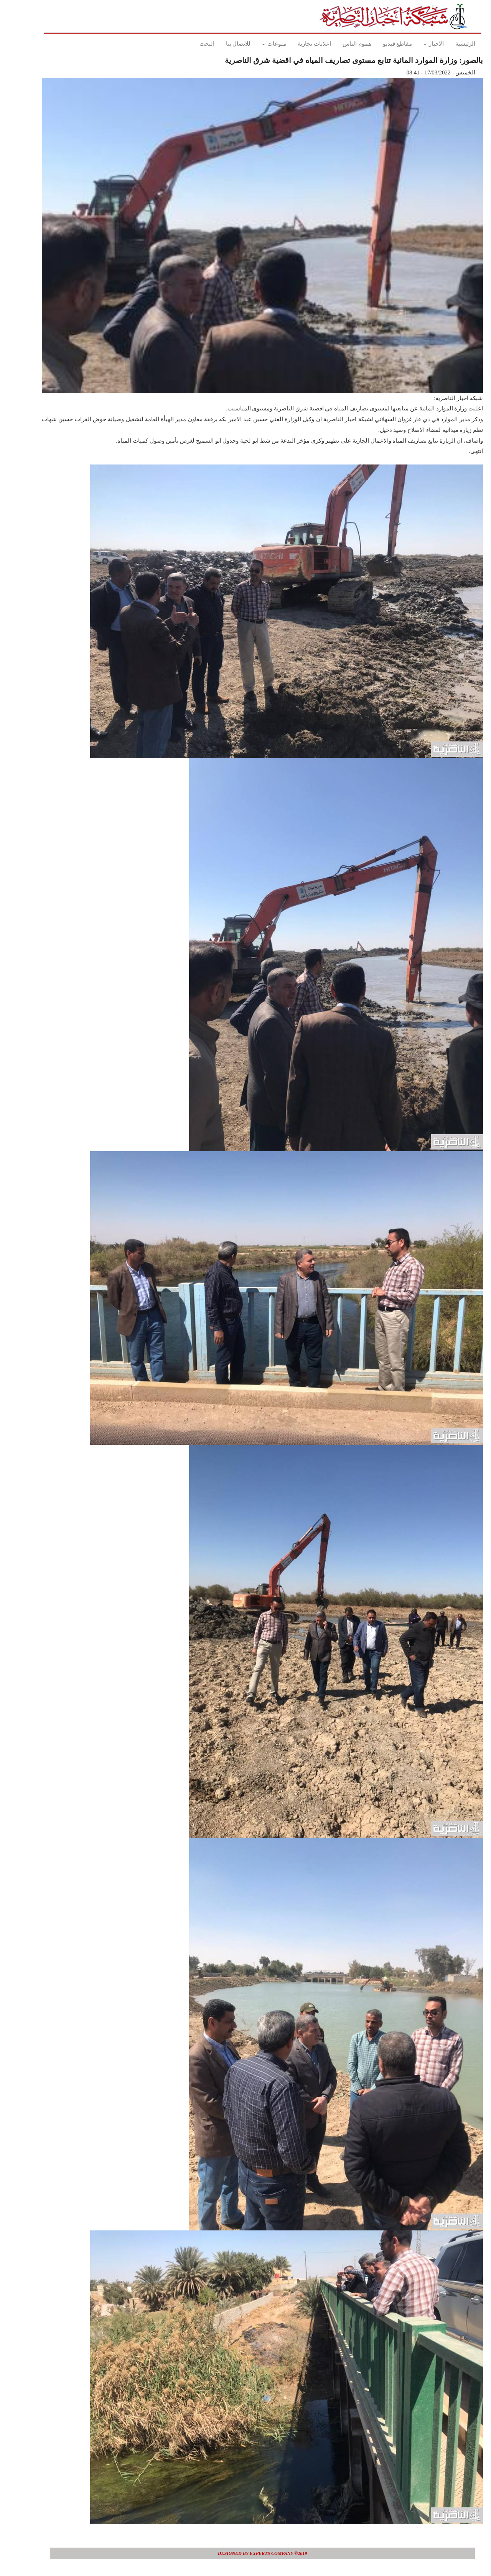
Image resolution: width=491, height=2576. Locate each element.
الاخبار (417, 44)
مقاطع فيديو (380, 44)
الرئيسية (448, 44)
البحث (190, 44)
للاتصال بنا (221, 44)
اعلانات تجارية (297, 44)
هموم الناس (340, 44)
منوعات (257, 44)
